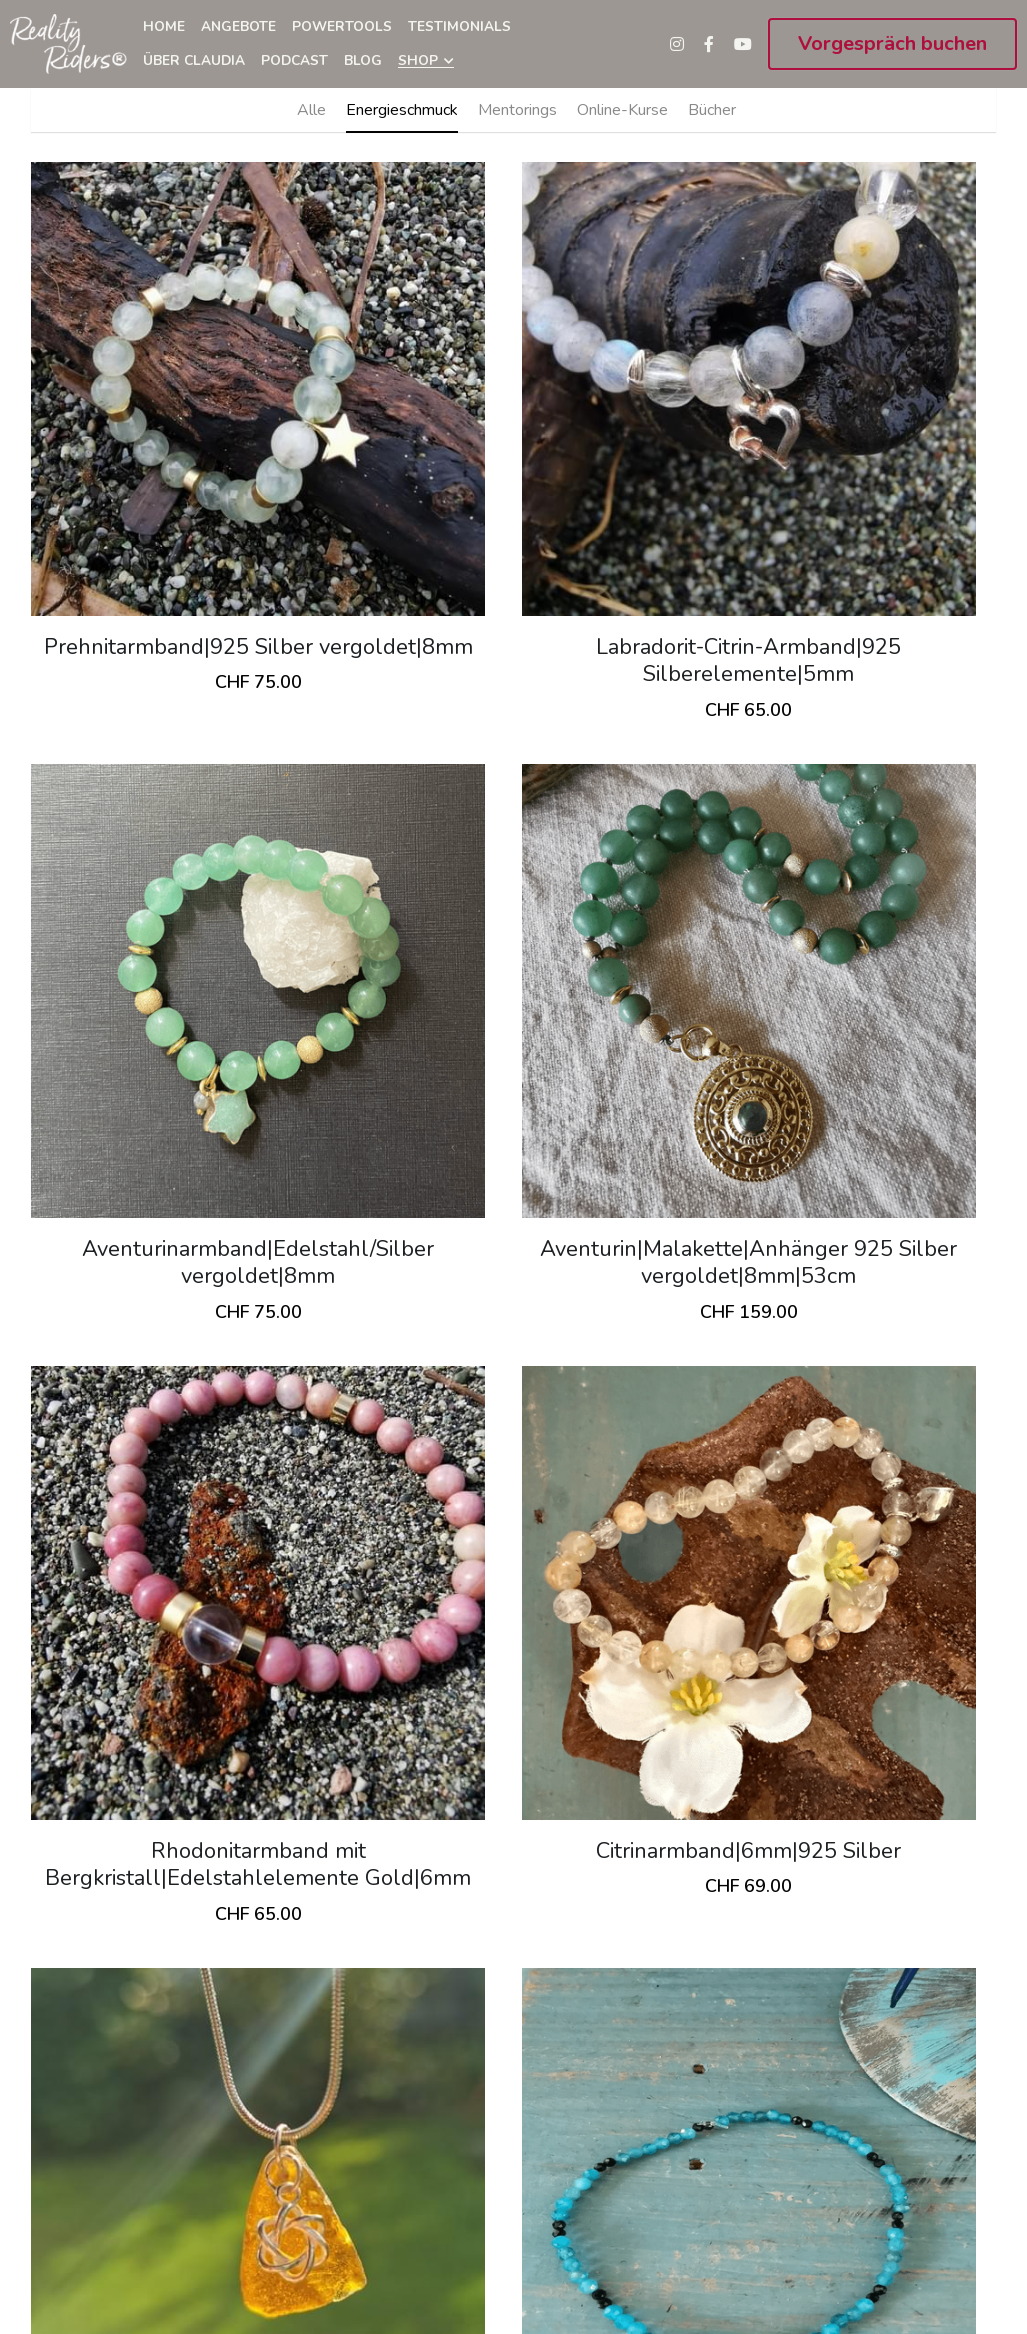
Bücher (712, 110)
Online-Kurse (622, 110)
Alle (311, 110)
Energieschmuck (402, 110)
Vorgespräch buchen (892, 43)
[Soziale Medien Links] (677, 44)
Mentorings (517, 110)
